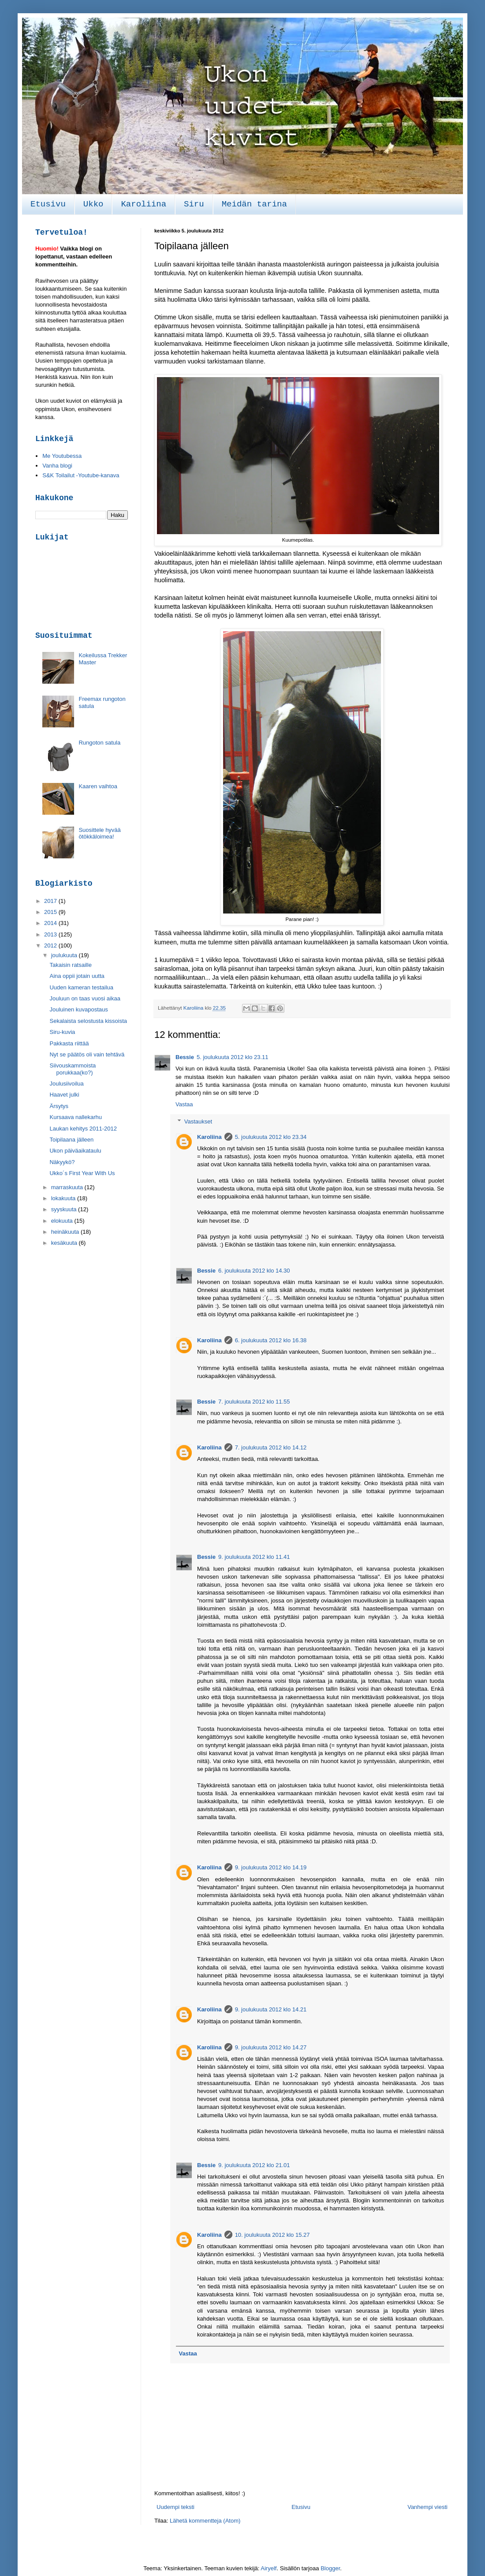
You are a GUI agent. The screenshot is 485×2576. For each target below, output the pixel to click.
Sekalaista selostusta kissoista (88, 1021)
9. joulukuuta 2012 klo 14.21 (271, 2009)
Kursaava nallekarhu (75, 1117)
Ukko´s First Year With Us (82, 1173)
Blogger (330, 2568)
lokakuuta (64, 1198)
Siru (194, 204)
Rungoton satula (99, 742)
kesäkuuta (65, 1242)
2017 (51, 901)
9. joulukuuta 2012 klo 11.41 (254, 1557)
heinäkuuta (66, 1231)
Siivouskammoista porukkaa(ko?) (72, 1069)
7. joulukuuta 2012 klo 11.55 (254, 1401)
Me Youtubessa (62, 456)
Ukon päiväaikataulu (75, 1150)
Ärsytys (58, 1106)
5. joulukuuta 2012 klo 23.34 (271, 1137)
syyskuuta (64, 1209)
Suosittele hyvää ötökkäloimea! (99, 833)
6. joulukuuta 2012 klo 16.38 (271, 1340)
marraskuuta (68, 1187)
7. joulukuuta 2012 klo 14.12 (271, 1447)
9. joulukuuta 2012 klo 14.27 (271, 2047)
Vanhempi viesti (427, 2507)
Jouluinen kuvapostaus (78, 1009)
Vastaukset (198, 1121)
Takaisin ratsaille (70, 965)
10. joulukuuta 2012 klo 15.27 (272, 2235)
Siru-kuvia (62, 1032)
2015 (51, 912)
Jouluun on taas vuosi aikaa (84, 998)
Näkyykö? (62, 1162)
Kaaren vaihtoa (97, 786)
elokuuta (63, 1220)
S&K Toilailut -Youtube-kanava (80, 475)
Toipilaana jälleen (71, 1139)
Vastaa (184, 1104)
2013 (51, 934)
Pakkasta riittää (69, 1043)
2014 (51, 923)
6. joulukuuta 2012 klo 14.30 (254, 1270)
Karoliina (143, 204)
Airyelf (268, 2568)
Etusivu (48, 204)
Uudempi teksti (175, 2507)
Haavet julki (64, 1094)
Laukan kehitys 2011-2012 (83, 1128)
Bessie (184, 1057)
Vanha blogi (57, 465)
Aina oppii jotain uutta (76, 976)
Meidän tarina (254, 204)
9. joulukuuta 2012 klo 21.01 (254, 2165)
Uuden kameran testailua (81, 987)
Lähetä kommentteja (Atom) (205, 2520)
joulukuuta (65, 955)
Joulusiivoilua (66, 1083)
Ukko (93, 204)
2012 (51, 945)
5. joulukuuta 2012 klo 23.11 (233, 1057)
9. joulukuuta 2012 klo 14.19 (271, 1867)
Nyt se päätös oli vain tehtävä (86, 1054)
